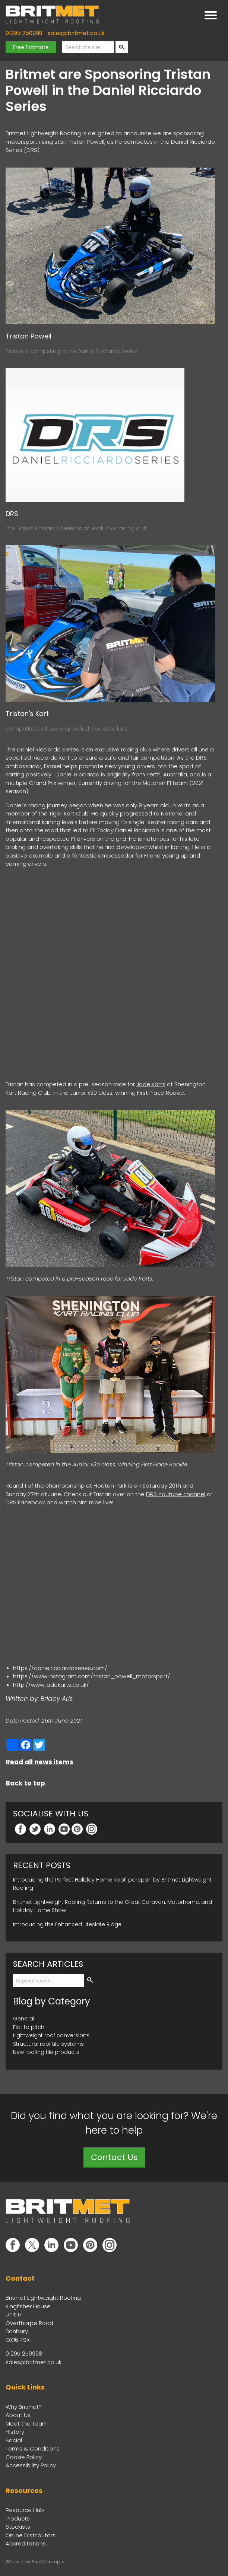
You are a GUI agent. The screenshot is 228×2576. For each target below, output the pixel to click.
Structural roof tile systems (48, 2043)
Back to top (25, 1782)
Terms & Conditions (33, 2447)
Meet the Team (27, 2422)
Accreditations (26, 2542)
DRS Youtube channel (175, 1493)
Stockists (18, 2525)
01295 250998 (24, 33)
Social (14, 2439)
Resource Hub (25, 2509)
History (15, 2431)
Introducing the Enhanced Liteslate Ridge (67, 1923)
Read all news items (39, 1760)
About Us (18, 2414)
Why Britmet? (24, 2406)
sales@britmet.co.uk (76, 33)
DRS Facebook (25, 1501)
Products (18, 2517)
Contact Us (114, 2156)
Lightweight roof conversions (51, 2034)
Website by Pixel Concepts (35, 2560)
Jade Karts (150, 1083)
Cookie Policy (24, 2456)
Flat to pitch (28, 2026)
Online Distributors (31, 2534)
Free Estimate (31, 47)
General (23, 2017)
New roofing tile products (46, 2051)
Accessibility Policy (31, 2464)
